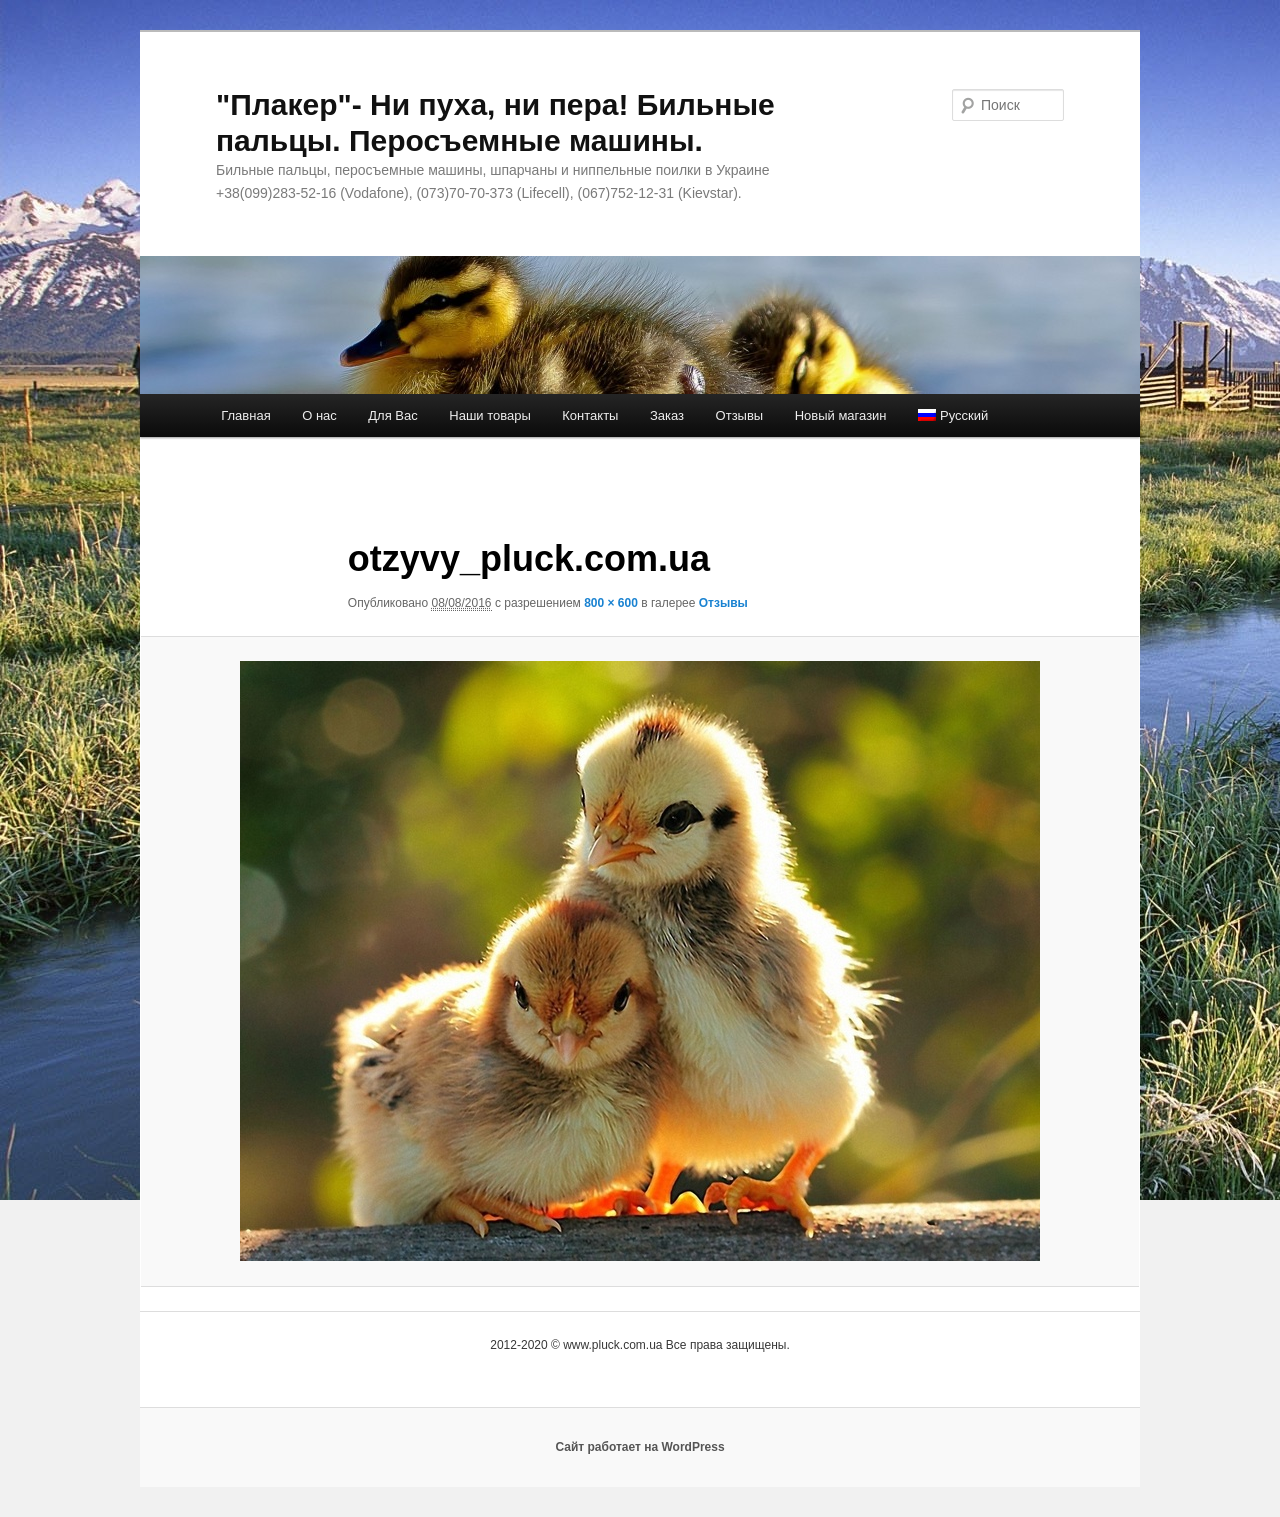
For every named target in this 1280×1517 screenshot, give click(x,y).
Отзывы (740, 415)
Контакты (590, 415)
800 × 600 (611, 603)
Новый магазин (841, 415)
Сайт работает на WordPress (639, 1447)
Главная (245, 415)
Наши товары (490, 415)
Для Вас (392, 415)
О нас (319, 415)
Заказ (667, 415)
